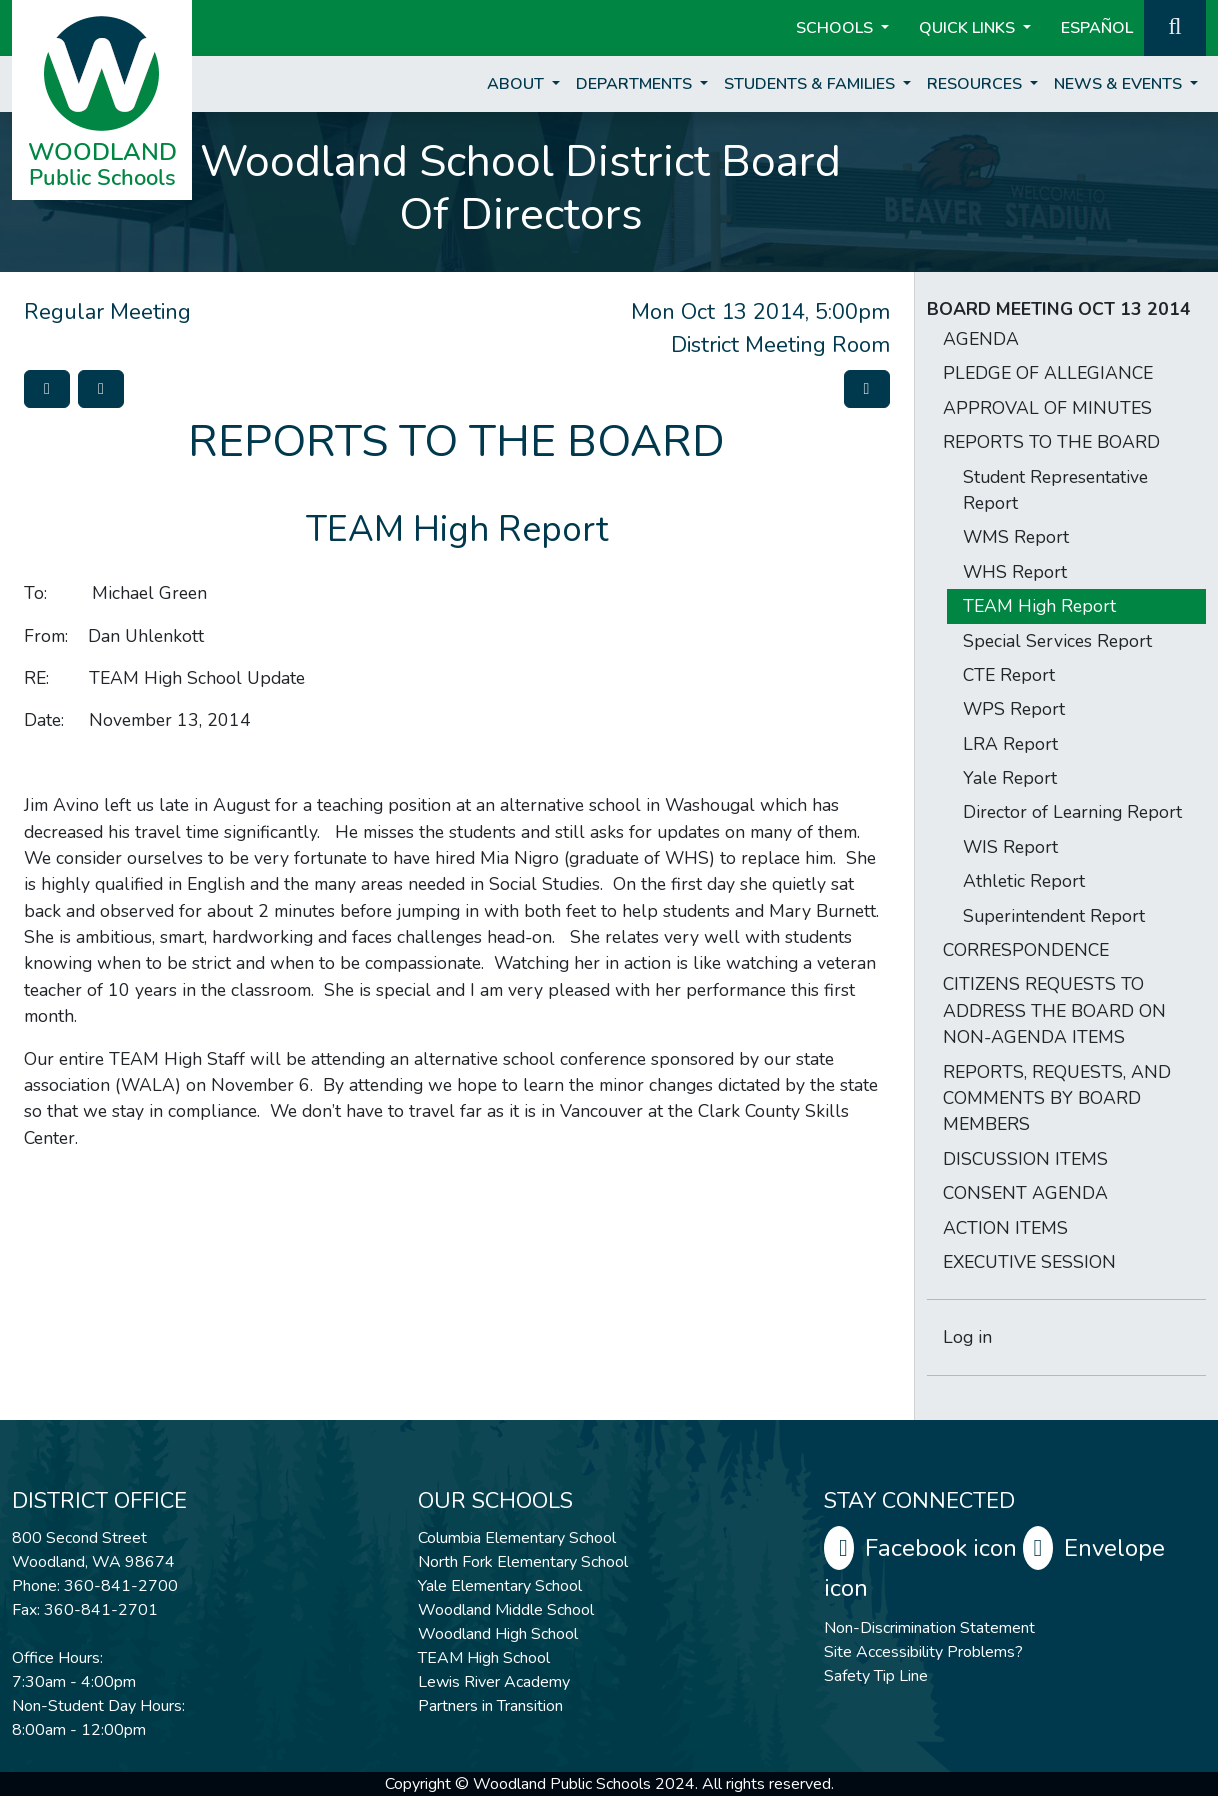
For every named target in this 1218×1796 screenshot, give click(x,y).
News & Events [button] (1120, 84)
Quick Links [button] (969, 28)
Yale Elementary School (500, 1586)
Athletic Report (1024, 881)
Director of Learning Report (1072, 812)
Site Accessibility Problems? (923, 1652)
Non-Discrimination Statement (929, 1628)
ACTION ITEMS (1005, 1228)
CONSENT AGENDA (1025, 1193)
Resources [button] (976, 84)
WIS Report (1010, 847)
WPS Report (1014, 709)
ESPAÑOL (1097, 28)
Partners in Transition (490, 1706)
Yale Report (1010, 778)
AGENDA (981, 339)
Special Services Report (1057, 641)
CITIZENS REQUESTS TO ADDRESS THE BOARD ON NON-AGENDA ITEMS (1054, 1010)
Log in (967, 1337)
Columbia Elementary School (517, 1538)
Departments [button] (636, 84)
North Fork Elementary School (523, 1562)
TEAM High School (484, 1658)
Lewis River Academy (494, 1682)
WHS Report (1015, 572)
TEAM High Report (1039, 606)
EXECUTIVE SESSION (1029, 1262)
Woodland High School (498, 1634)
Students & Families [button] (811, 84)
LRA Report (1010, 744)
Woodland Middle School (506, 1610)
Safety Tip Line (876, 1676)
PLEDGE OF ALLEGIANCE (1048, 373)
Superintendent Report (1054, 916)
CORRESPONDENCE (1026, 950)
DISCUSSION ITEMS (1025, 1159)
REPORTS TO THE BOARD (1051, 442)
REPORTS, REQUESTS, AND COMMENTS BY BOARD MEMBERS (1057, 1098)
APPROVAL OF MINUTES (1047, 408)
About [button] (517, 84)
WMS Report (1016, 537)
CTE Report (1009, 675)
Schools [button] (836, 28)
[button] (1175, 26)
